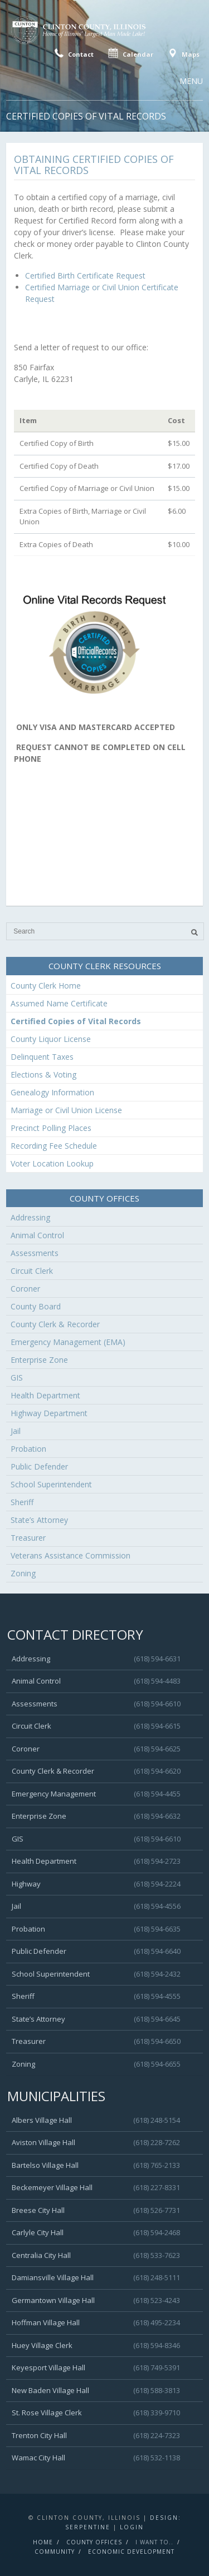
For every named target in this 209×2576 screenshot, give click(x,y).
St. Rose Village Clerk (47, 2413)
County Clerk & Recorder (55, 1324)
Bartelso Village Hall (45, 2165)
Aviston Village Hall (43, 2142)
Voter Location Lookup (52, 1163)
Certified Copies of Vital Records (76, 1021)
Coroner (25, 1288)
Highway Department (49, 1413)
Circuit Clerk (32, 1270)
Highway (26, 1884)
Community (55, 2551)
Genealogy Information (52, 1092)
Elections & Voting (43, 1074)
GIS (17, 1377)
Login (132, 2527)
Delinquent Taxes (42, 1056)
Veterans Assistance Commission (70, 1555)
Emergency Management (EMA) (68, 1342)
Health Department (45, 1395)
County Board (36, 1306)
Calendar (129, 53)
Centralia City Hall (41, 2255)
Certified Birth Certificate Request (85, 275)
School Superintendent (51, 1484)
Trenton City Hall (39, 2435)
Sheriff (22, 1502)
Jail (16, 1431)
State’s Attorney (39, 1520)
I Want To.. (154, 2542)
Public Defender (39, 1466)
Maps (182, 53)
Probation (28, 1448)
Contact (72, 53)
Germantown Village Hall (53, 2300)
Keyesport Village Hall (48, 2367)
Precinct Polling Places (51, 1128)
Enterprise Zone (39, 1359)
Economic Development (131, 2551)
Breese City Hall (38, 2210)
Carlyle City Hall (38, 2232)
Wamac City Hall (38, 2458)
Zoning (23, 1573)
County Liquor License (51, 1039)
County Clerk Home (46, 985)
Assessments (35, 1253)
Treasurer (28, 1537)
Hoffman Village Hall (46, 2322)
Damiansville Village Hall (53, 2277)
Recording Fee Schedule (54, 1145)
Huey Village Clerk (42, 2345)
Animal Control (37, 1235)
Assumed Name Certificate (59, 1003)
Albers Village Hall (42, 2120)
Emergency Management (54, 1794)
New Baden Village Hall (50, 2390)
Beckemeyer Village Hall (52, 2187)
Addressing (30, 1217)
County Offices (94, 2542)
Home (43, 2542)
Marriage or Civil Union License (66, 1110)
